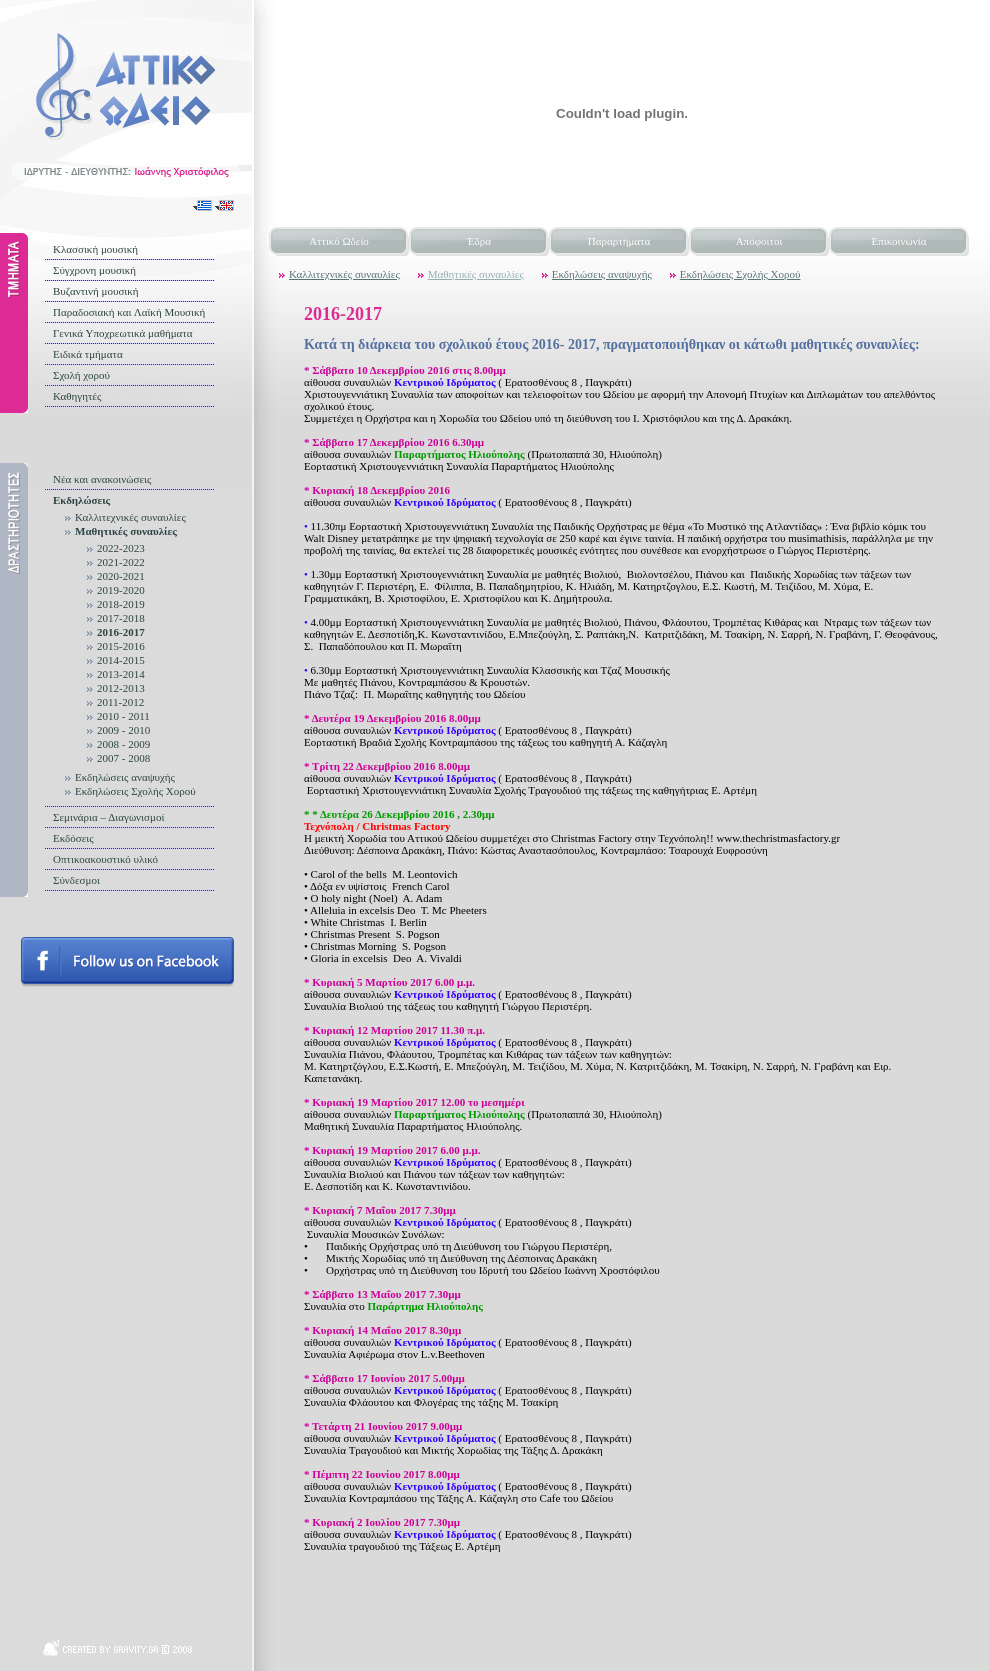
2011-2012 (120, 702)
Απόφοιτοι (759, 241)
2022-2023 (121, 548)
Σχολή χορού (81, 375)
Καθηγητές (77, 396)
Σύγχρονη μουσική (94, 270)
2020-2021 (121, 576)
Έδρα (479, 241)
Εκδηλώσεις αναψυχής (125, 777)
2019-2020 (121, 590)
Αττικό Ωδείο (339, 241)
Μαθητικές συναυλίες (126, 531)
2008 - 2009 (123, 744)
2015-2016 (121, 646)
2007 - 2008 (123, 758)
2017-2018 (121, 618)
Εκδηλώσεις (81, 500)
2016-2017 (121, 632)
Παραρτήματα (619, 241)
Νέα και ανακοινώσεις (102, 479)
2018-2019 (121, 604)
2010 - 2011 (123, 716)
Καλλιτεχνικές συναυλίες (130, 517)
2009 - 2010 (123, 730)
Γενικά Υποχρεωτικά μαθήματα (123, 333)
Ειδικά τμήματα (88, 354)
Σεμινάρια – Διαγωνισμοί (108, 817)
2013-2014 (121, 674)
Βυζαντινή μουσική (96, 291)
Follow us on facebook (127, 962)
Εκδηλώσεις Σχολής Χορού (135, 791)
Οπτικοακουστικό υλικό (105, 859)
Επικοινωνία (899, 241)
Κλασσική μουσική (95, 249)
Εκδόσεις (73, 838)
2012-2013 (121, 688)
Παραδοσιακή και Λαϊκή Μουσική (129, 312)
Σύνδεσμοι (76, 880)
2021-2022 (121, 562)
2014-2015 (121, 660)
